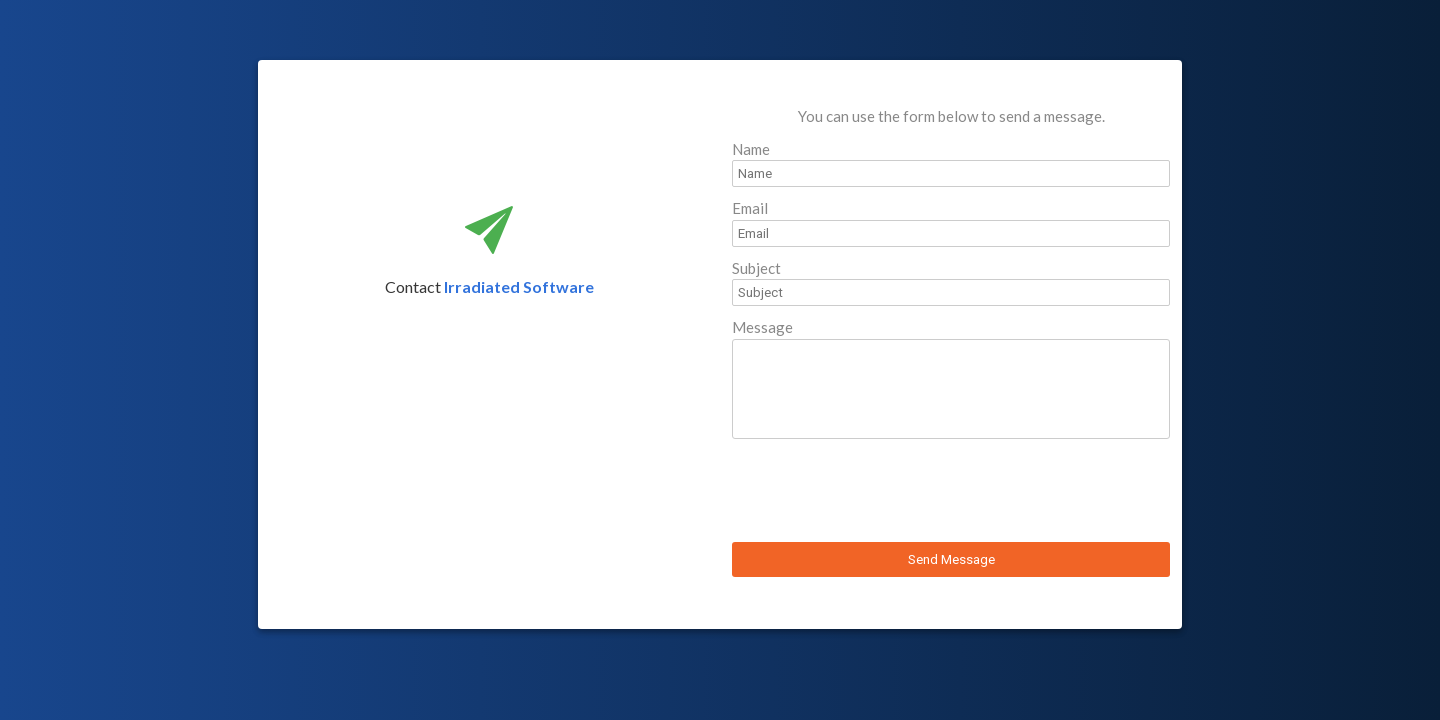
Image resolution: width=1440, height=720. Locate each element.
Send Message (951, 559)
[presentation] (884, 493)
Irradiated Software (519, 286)
